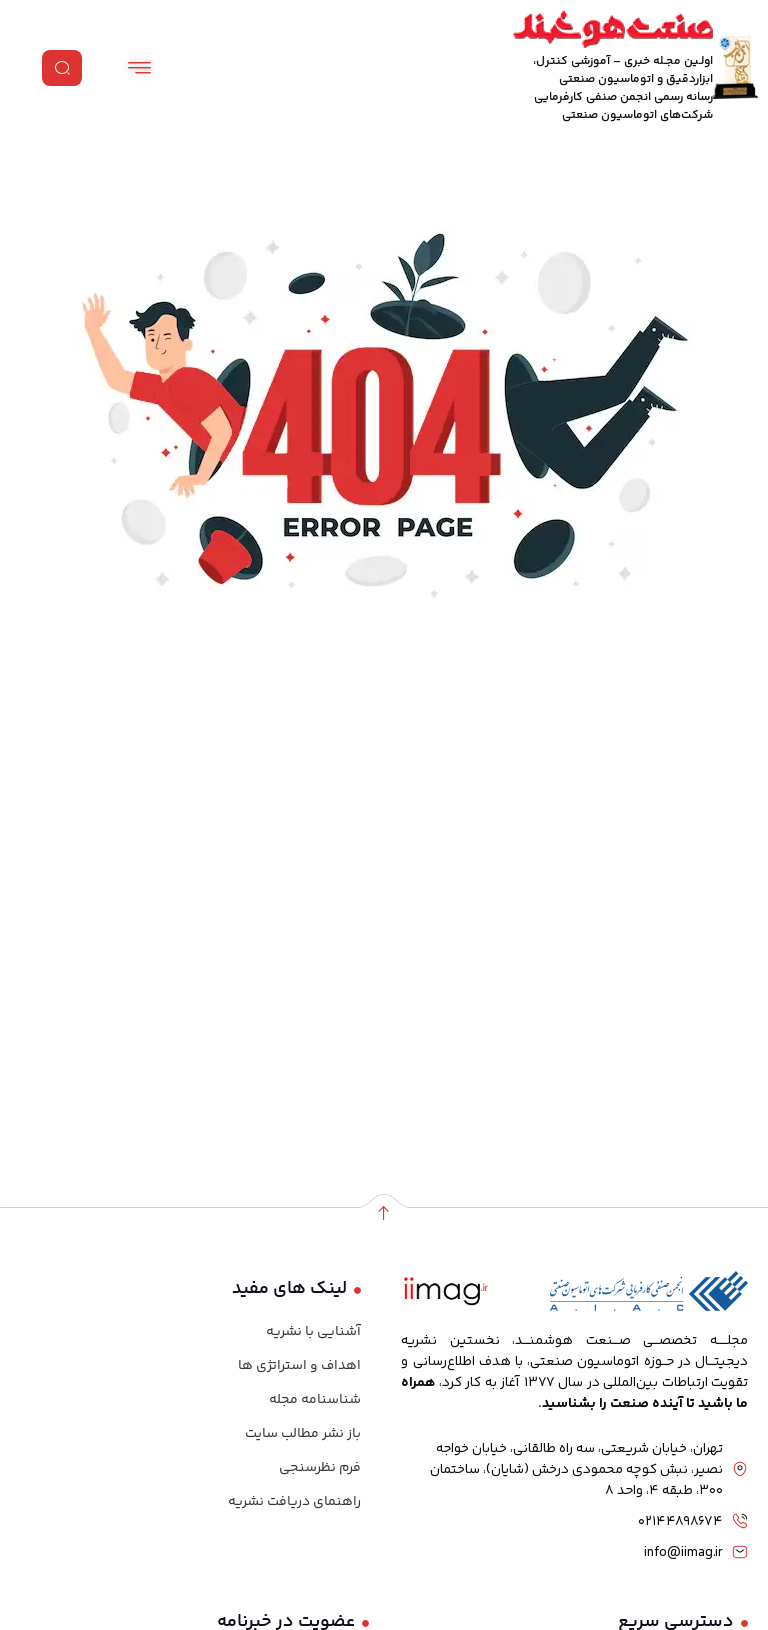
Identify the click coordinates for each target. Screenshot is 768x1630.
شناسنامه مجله (315, 1400)
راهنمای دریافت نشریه (294, 1502)
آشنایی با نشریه (313, 1332)
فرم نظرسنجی (320, 1468)
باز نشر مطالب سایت (303, 1434)
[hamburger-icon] (139, 68)
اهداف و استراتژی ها (299, 1366)
